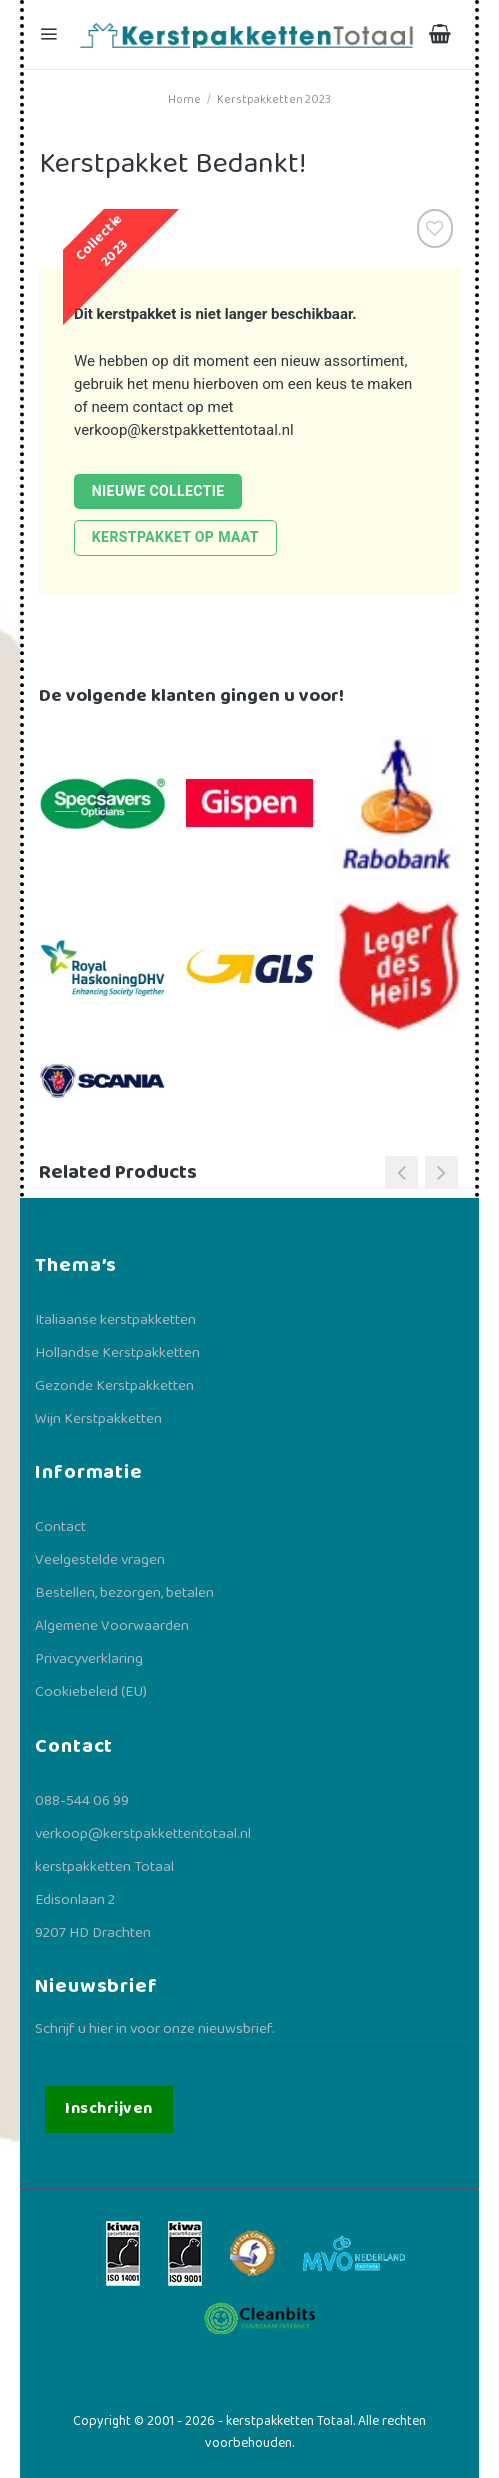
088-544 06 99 (82, 1801)
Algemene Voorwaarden (112, 1626)
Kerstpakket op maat (175, 537)
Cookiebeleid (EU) (91, 1692)
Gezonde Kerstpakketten (114, 1386)
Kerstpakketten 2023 (274, 99)
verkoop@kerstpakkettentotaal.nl (184, 430)
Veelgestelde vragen (100, 1560)
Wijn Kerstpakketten (98, 1419)
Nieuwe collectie (158, 491)
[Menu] (51, 34)
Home (184, 99)
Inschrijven (108, 2108)
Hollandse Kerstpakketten (117, 1353)
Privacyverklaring (89, 1659)
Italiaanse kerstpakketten (115, 1320)
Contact (60, 1527)
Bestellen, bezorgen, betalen (124, 1593)
